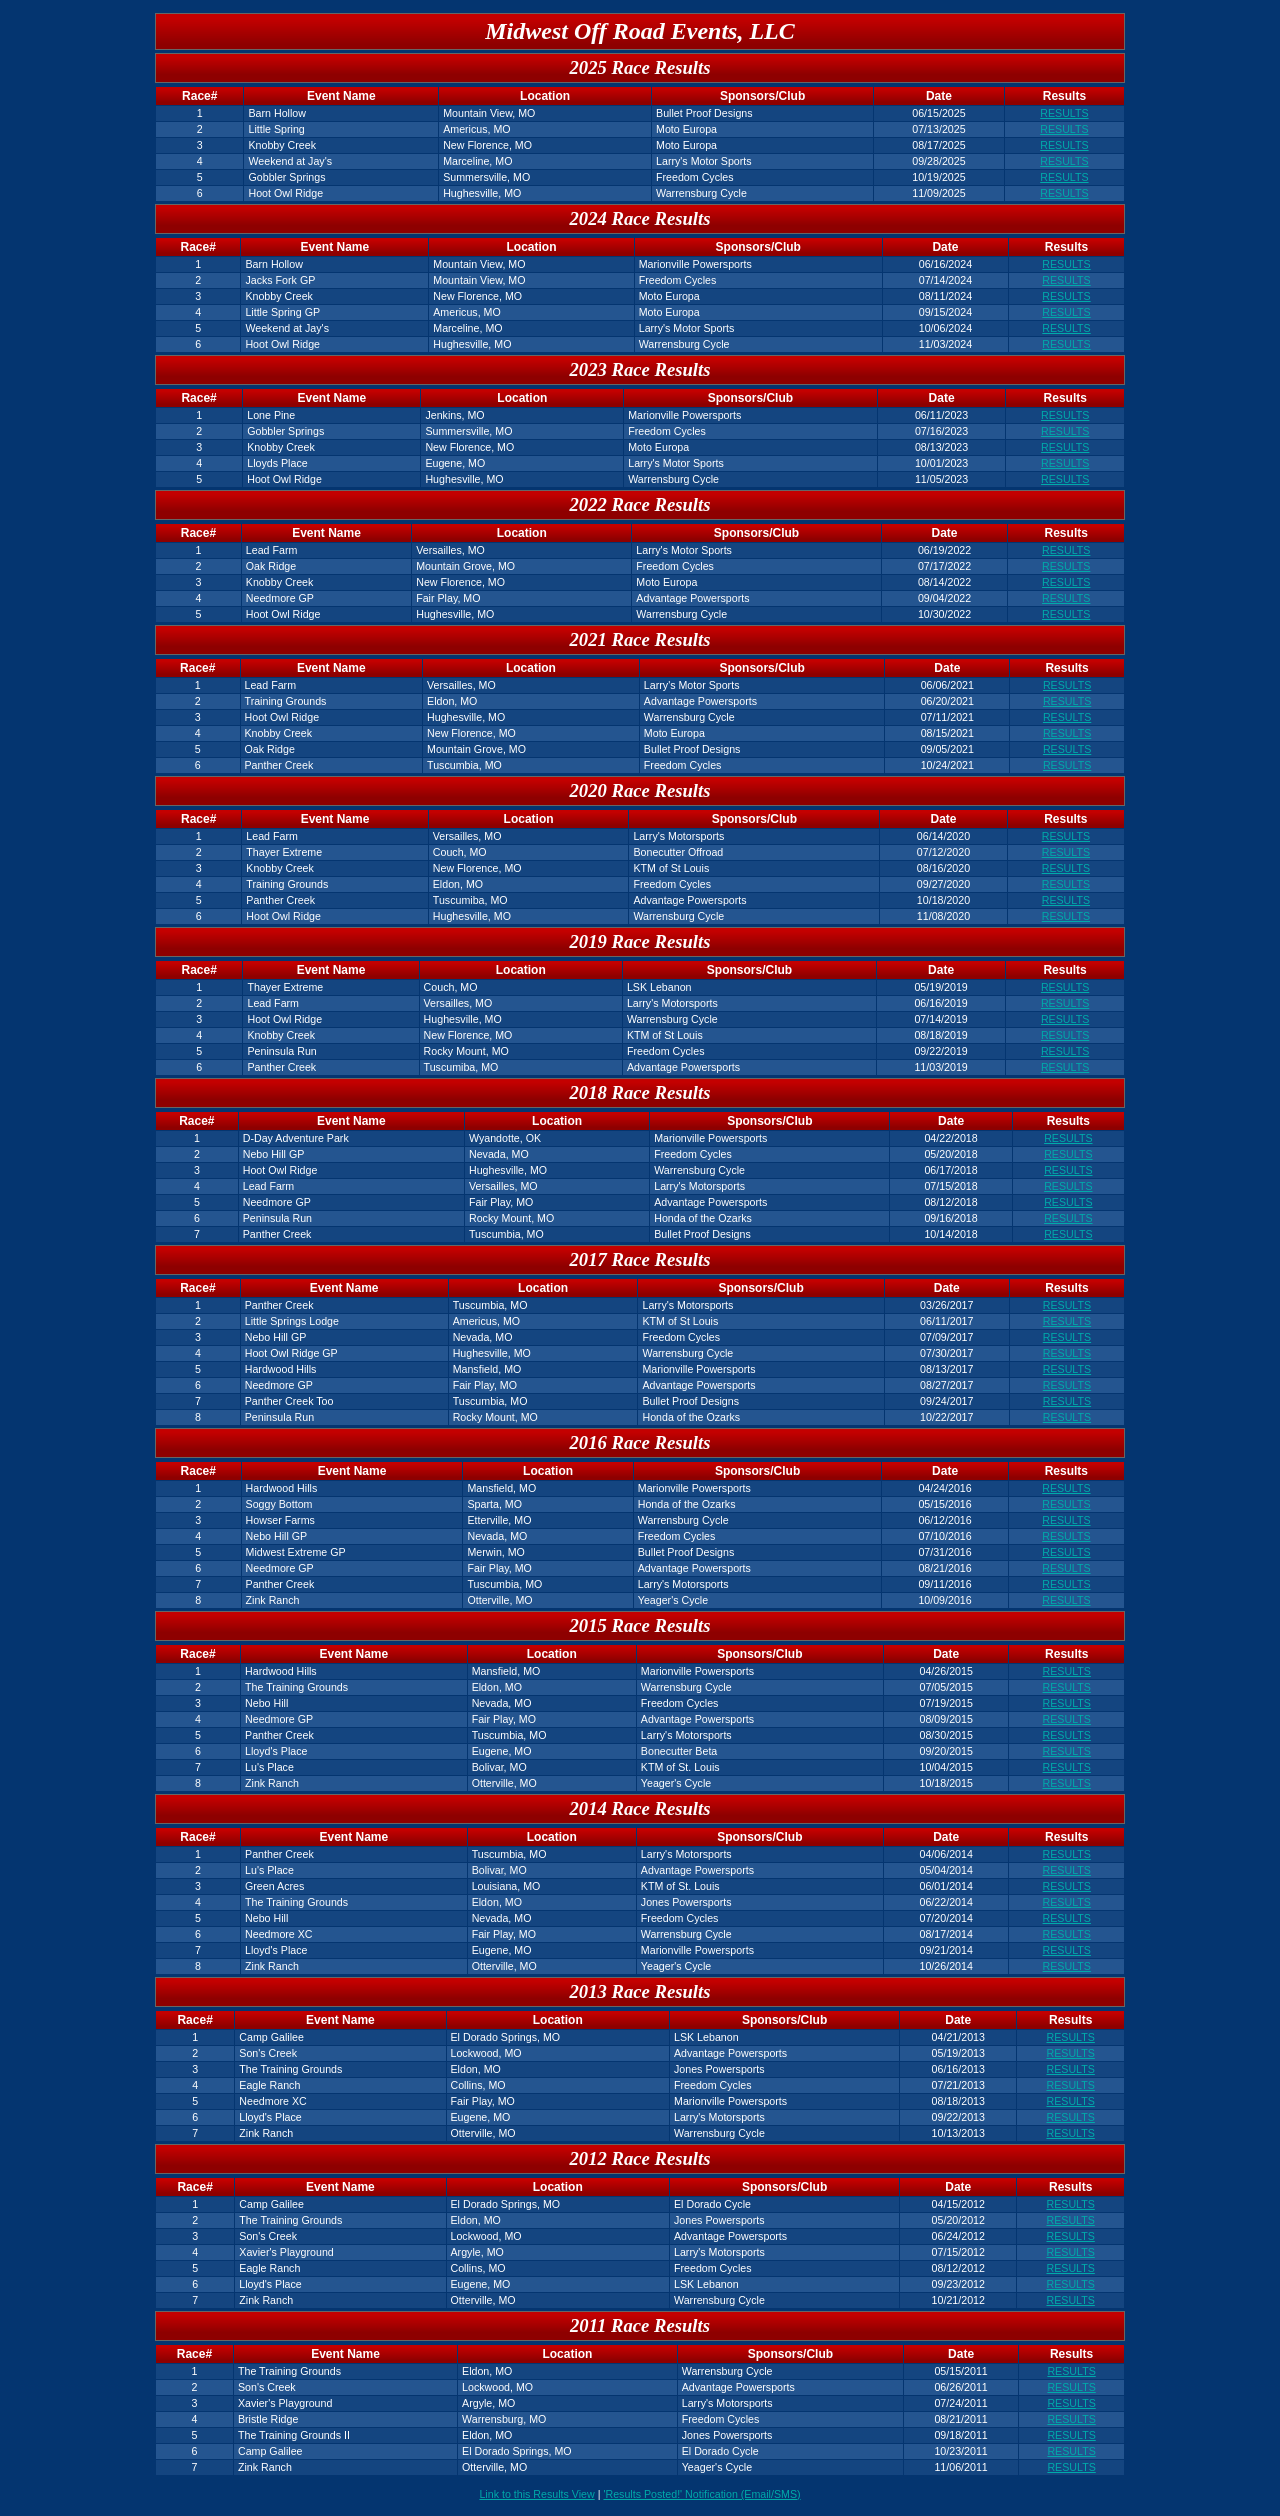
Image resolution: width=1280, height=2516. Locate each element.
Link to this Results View (536, 2494)
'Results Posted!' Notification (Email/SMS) (701, 2494)
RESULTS (1064, 113)
